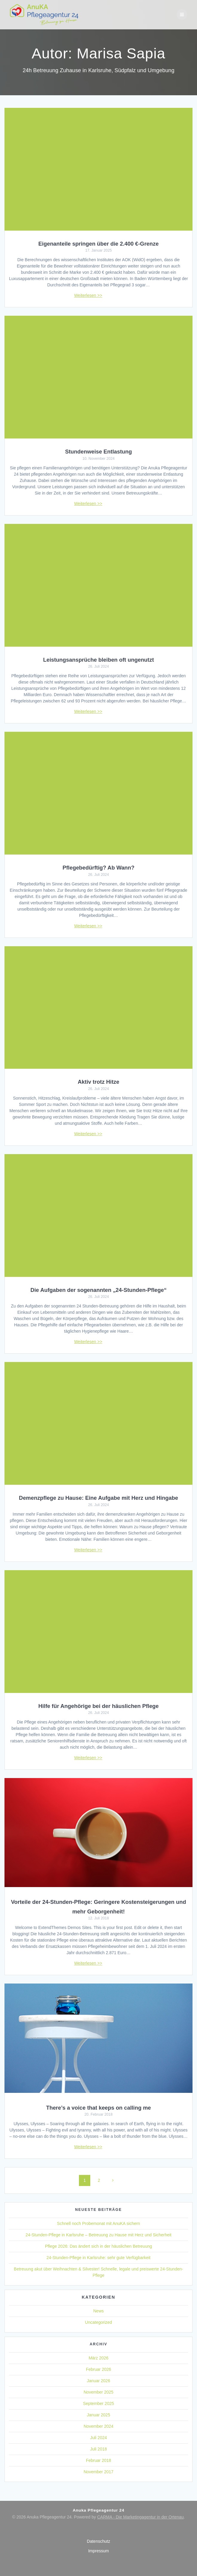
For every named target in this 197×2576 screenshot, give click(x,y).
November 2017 (99, 2471)
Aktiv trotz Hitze (98, 1082)
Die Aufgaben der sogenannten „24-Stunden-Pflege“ (98, 1290)
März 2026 (98, 2358)
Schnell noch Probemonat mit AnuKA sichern (98, 2223)
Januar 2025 (98, 2414)
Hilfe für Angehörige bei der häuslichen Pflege (98, 1706)
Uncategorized (98, 2322)
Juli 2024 (98, 2437)
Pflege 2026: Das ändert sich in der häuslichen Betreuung (98, 2246)
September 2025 (98, 2403)
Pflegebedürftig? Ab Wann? (98, 867)
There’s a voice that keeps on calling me (98, 2108)
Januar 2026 (98, 2380)
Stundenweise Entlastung (98, 451)
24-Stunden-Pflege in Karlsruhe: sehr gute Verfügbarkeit (99, 2257)
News (98, 2311)
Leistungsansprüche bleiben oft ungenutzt (98, 660)
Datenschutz (98, 2541)
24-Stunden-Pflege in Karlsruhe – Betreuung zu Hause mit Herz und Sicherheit (99, 2234)
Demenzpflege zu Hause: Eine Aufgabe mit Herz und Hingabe (98, 1498)
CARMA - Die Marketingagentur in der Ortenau (140, 2517)
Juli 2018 (98, 2449)
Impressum (98, 2550)
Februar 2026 (98, 2369)
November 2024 (99, 2426)
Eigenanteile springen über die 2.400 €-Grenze (98, 244)
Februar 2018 (98, 2460)
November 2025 (99, 2392)
